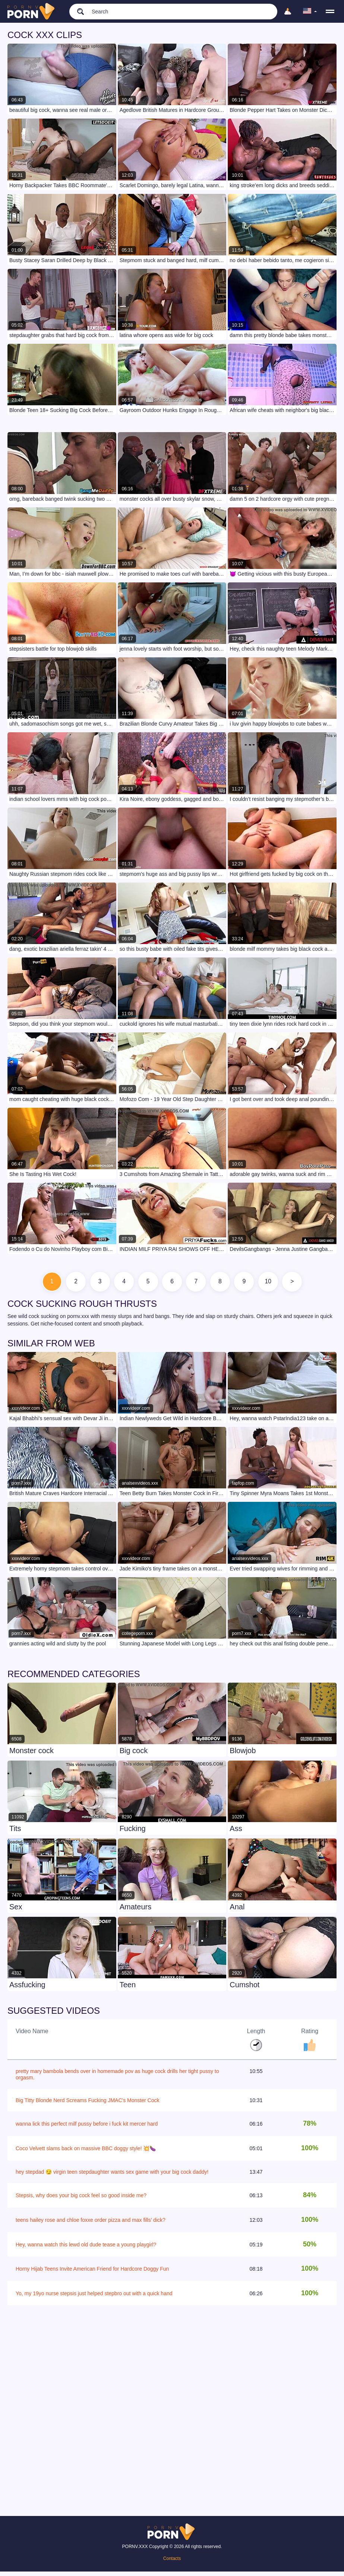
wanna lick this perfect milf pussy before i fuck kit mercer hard (87, 2128)
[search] (76, 11)
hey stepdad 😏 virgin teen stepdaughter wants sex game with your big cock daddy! (112, 2176)
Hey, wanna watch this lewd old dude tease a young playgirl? (86, 2249)
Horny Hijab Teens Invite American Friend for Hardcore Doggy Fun (92, 2273)
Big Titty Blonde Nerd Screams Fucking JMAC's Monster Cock (87, 2104)
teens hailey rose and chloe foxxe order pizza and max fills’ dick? (90, 2224)
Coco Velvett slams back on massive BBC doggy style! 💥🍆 (86, 2153)
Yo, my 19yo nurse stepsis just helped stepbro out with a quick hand (94, 2297)
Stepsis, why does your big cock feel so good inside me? (81, 2200)
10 (285, 1283)
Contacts (172, 2563)
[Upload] (288, 11)
